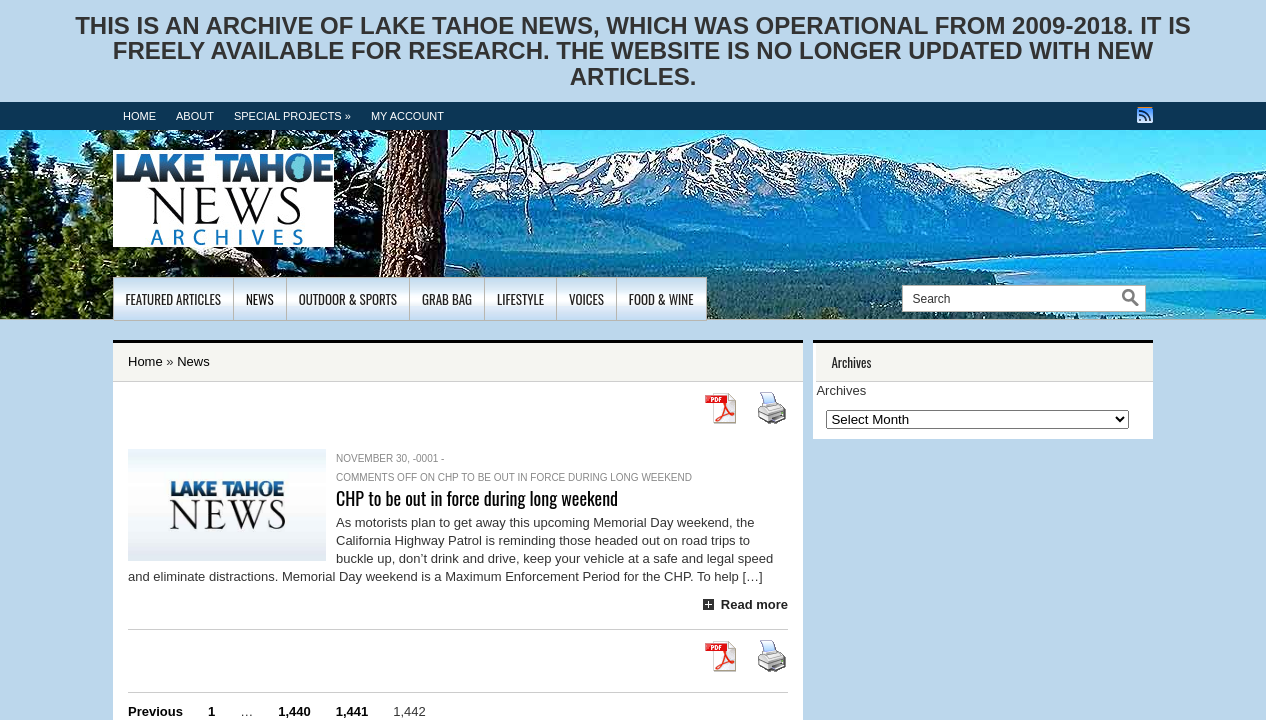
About (195, 116)
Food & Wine (661, 299)
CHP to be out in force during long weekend (477, 498)
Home (139, 116)
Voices (586, 299)
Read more (754, 604)
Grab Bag (447, 299)
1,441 (352, 711)
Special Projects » (292, 116)
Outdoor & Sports (348, 299)
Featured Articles (173, 299)
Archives (841, 390)
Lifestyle (520, 299)
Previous (155, 711)
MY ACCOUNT (407, 116)
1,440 (294, 711)
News (260, 299)
